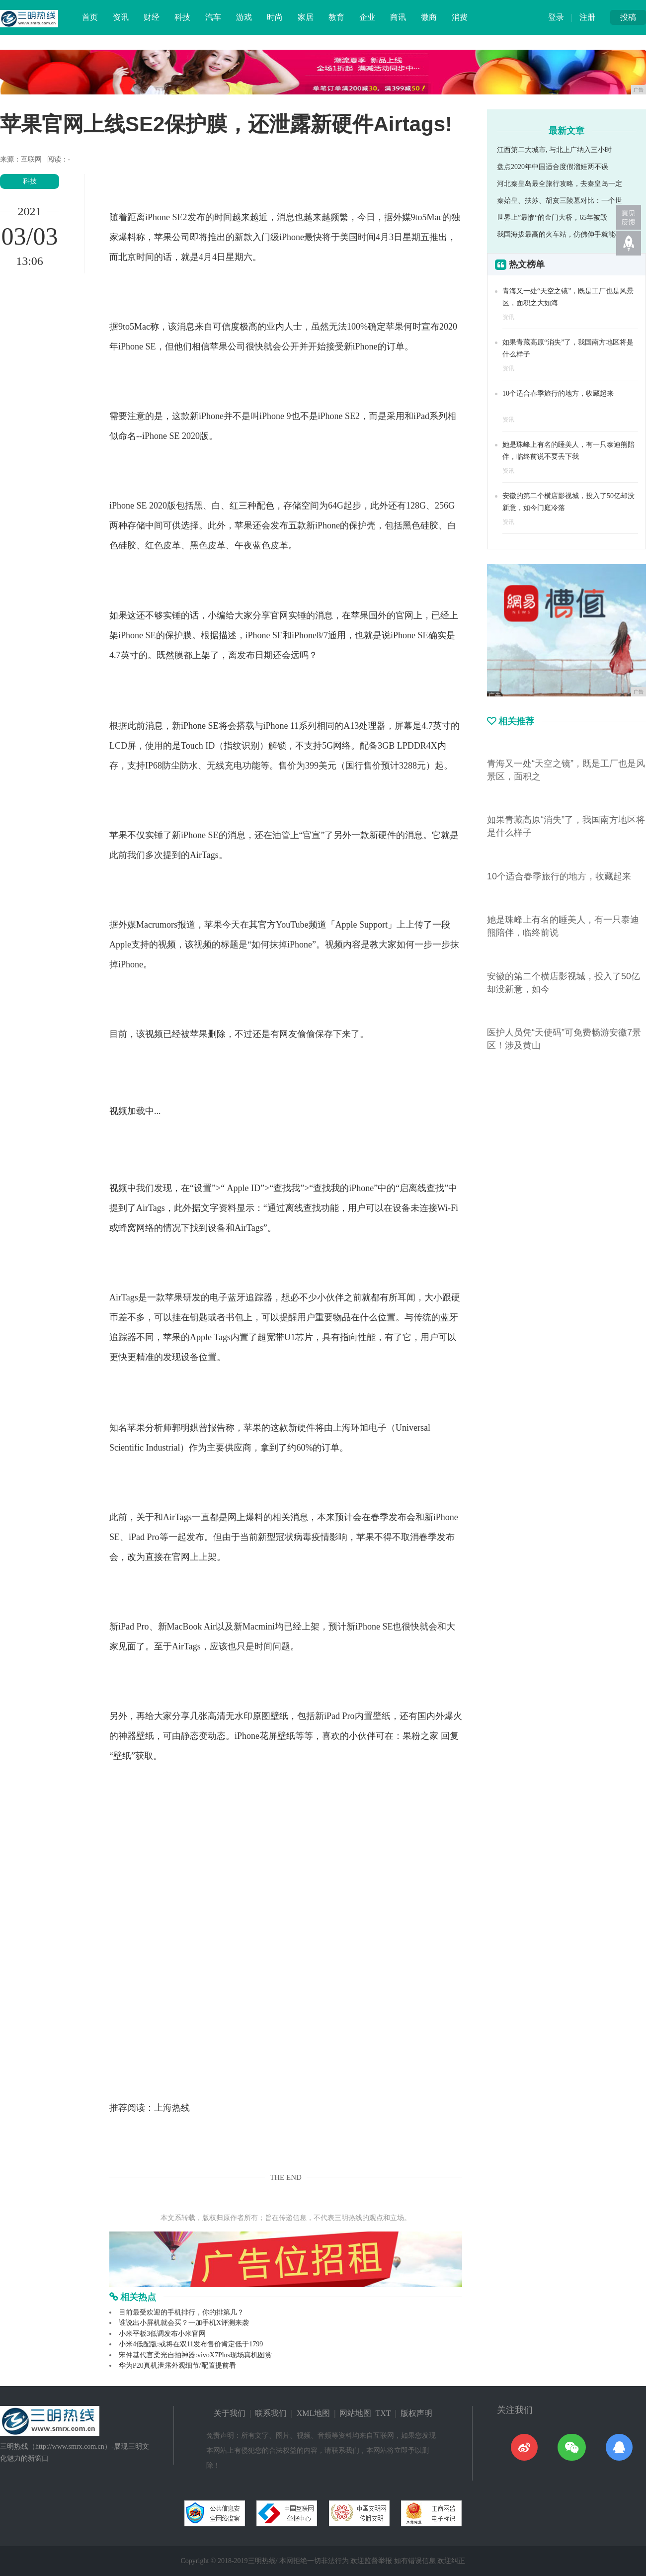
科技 (182, 17)
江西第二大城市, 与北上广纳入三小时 (554, 150)
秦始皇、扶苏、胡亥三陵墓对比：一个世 (559, 200)
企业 (367, 17)
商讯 (398, 17)
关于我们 (229, 2413)
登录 (556, 17)
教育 (336, 17)
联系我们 (271, 2413)
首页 (90, 17)
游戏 (244, 17)
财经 (152, 17)
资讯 (121, 17)
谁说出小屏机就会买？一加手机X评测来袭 (184, 2322)
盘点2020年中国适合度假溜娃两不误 (552, 167)
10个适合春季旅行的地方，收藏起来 (558, 393)
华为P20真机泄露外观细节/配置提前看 (177, 2365)
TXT (383, 2413)
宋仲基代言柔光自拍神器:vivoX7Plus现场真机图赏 (195, 2355)
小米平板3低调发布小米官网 (162, 2333)
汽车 (213, 17)
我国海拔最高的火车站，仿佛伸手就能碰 (559, 234)
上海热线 (172, 2108)
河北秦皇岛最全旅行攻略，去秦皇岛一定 (559, 183)
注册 (587, 17)
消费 (460, 17)
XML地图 (313, 2413)
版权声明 (416, 2413)
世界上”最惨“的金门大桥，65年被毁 (552, 217)
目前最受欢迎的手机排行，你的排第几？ (181, 2312)
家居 (306, 17)
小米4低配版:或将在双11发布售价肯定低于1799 (191, 2344)
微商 (429, 17)
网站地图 (355, 2413)
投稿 (628, 17)
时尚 (275, 17)
